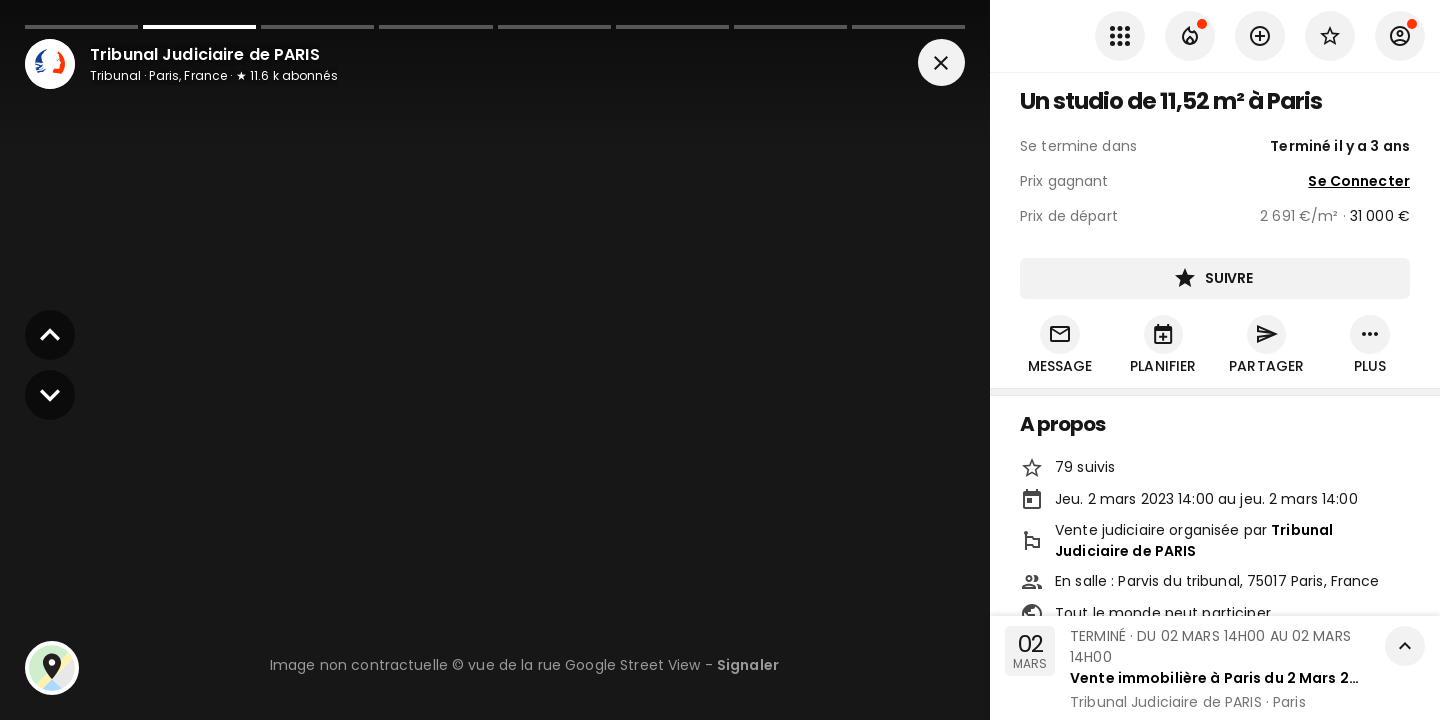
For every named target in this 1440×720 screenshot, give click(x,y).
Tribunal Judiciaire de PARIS (1194, 541)
